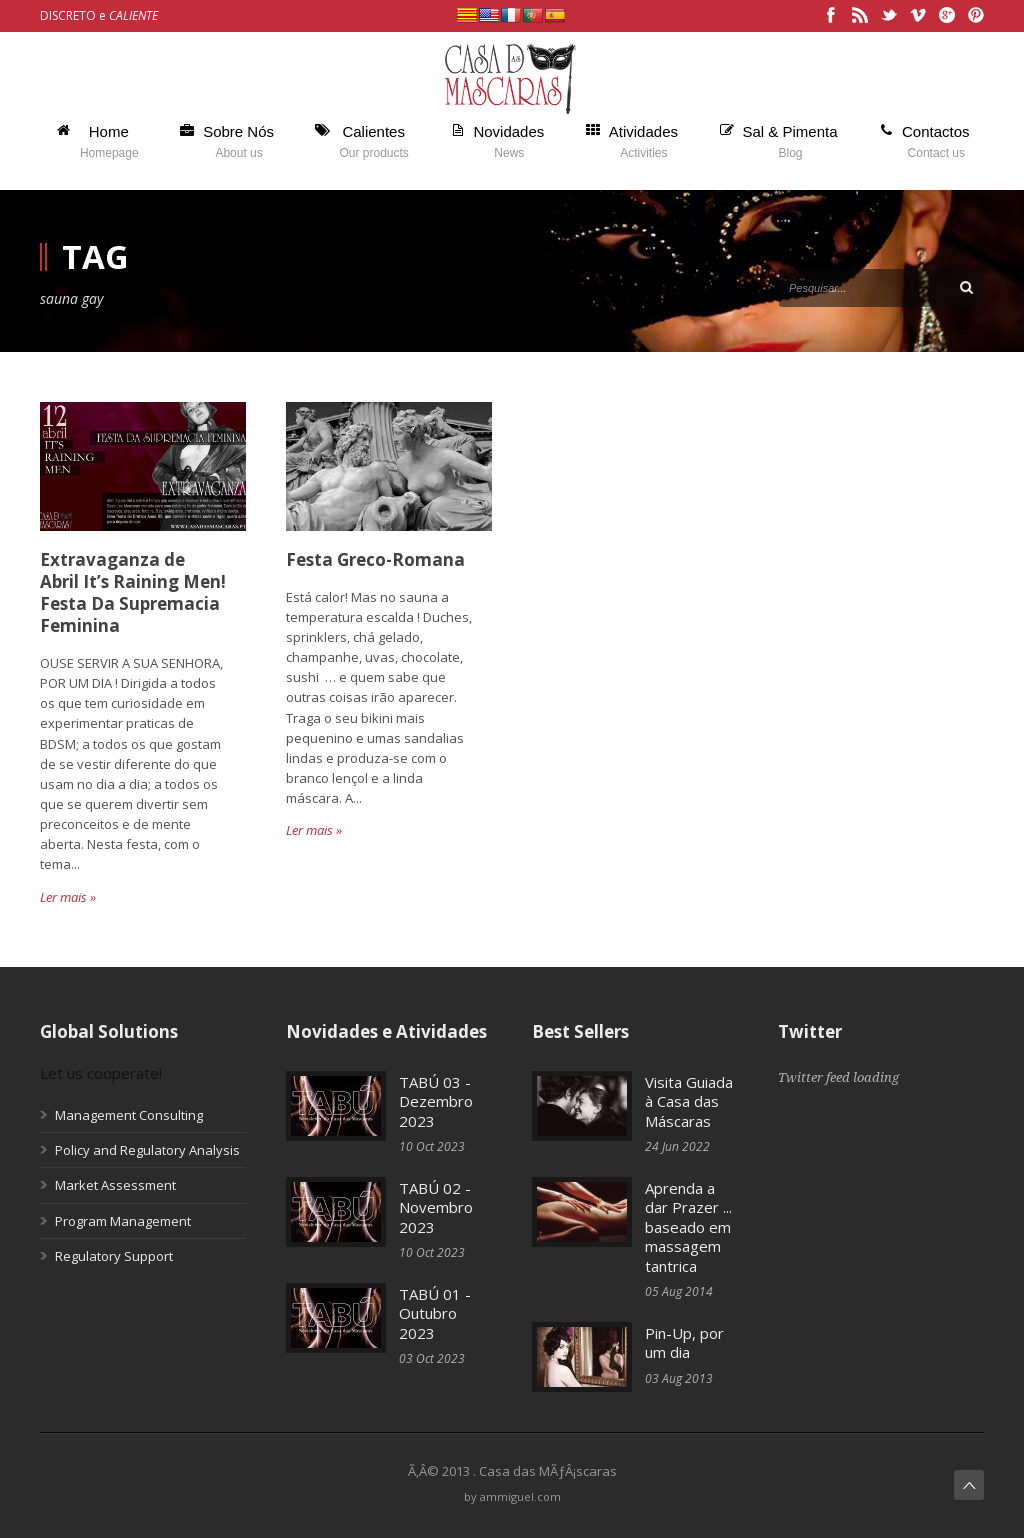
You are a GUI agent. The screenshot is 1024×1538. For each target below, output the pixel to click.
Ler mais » (68, 897)
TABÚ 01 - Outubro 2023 (435, 1313)
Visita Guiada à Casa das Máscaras (689, 1101)
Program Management (123, 1221)
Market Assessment (115, 1185)
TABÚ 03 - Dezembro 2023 (436, 1101)
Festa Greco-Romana (375, 559)
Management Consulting (129, 1115)
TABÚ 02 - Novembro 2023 (436, 1207)
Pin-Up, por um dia (684, 1343)
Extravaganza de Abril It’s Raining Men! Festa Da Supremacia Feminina (133, 592)
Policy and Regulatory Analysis (147, 1150)
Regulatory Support (114, 1256)
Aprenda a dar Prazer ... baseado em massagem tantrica (688, 1227)
